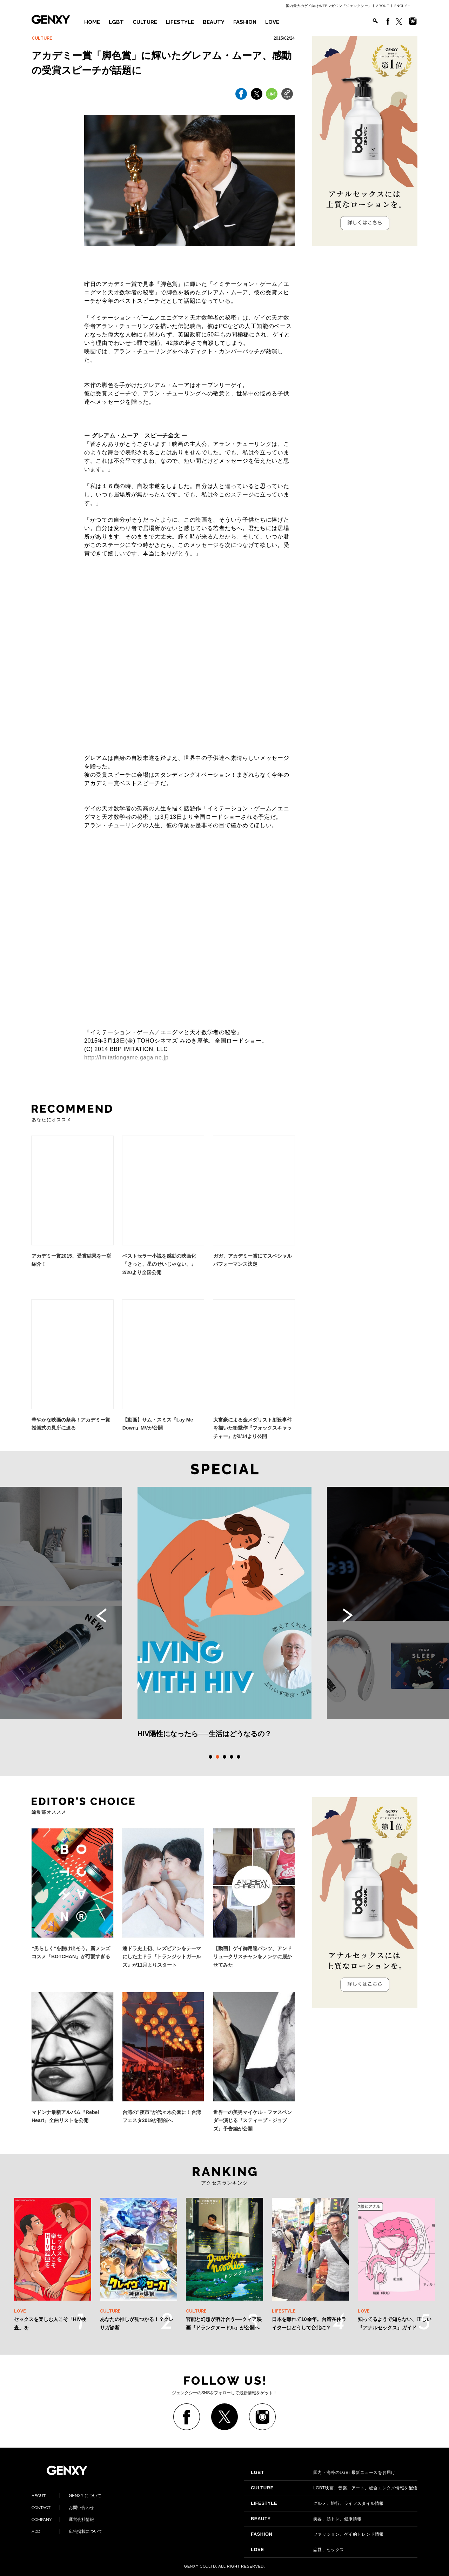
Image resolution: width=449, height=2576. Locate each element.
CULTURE (145, 22)
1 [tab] (210, 1757)
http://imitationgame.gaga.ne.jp (126, 1057)
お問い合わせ (63, 2507)
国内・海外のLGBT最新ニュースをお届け (323, 2472)
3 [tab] (224, 1757)
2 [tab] (217, 1757)
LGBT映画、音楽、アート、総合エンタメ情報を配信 (334, 2487)
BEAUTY (213, 22)
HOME (92, 22)
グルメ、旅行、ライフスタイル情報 (317, 2503)
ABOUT (383, 6)
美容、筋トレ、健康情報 (306, 2518)
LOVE (272, 22)
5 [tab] (238, 1757)
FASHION (244, 22)
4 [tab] (231, 1757)
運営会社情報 (63, 2519)
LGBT (116, 22)
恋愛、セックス (297, 2549)
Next (347, 1615)
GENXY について (66, 2495)
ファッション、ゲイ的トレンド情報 (317, 2534)
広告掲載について (67, 2531)
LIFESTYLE (180, 22)
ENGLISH (402, 6)
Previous (101, 1615)
